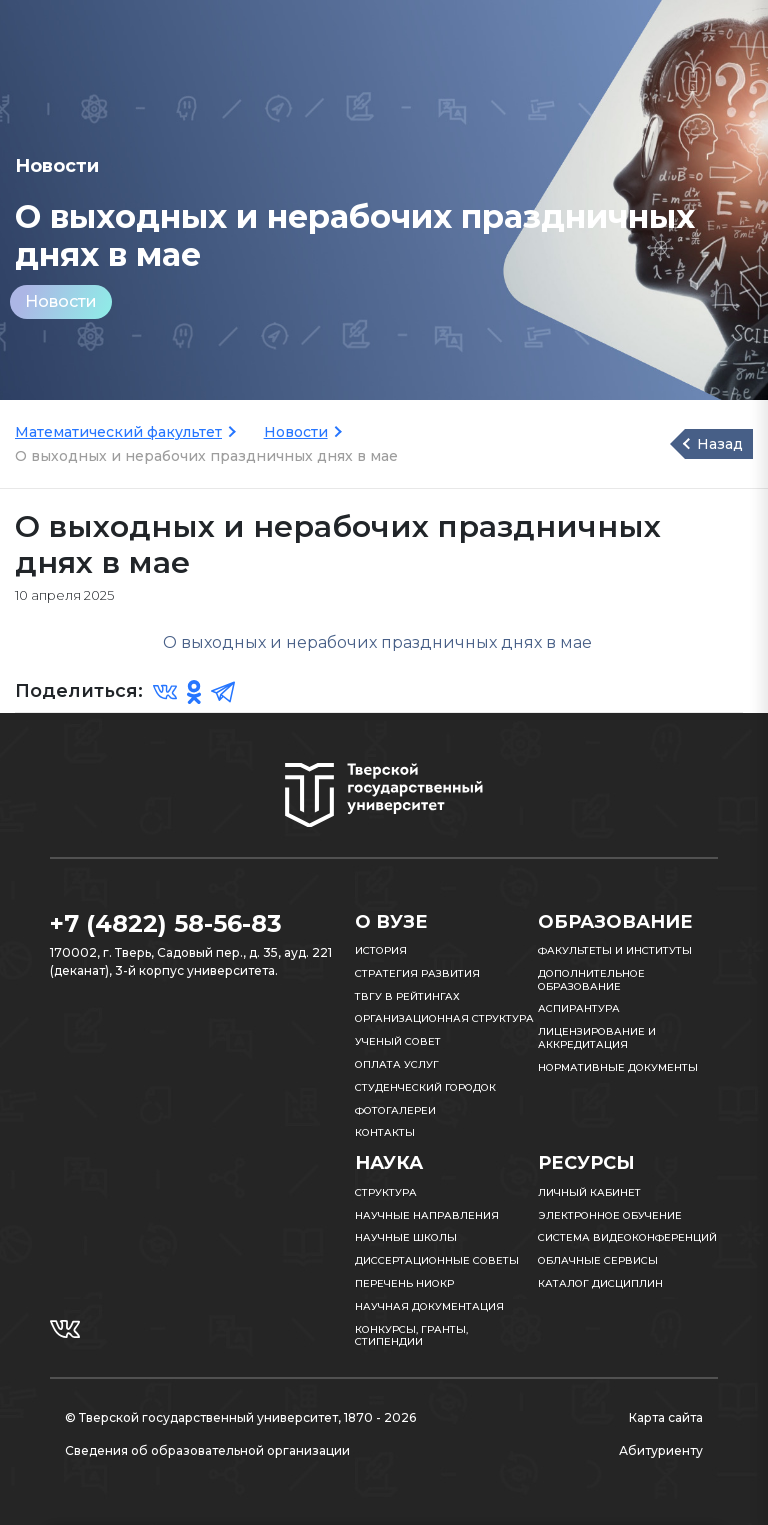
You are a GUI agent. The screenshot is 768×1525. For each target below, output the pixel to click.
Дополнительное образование (591, 980)
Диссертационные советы (437, 1260)
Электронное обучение (610, 1215)
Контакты (385, 1132)
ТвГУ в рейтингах (407, 996)
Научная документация (429, 1306)
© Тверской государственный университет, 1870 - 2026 (240, 1417)
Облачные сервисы (598, 1260)
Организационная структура (444, 1018)
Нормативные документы (618, 1067)
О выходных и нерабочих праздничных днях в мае (379, 642)
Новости (61, 301)
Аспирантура (579, 1008)
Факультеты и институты (615, 950)
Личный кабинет (589, 1192)
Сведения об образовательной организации (207, 1450)
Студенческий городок (425, 1087)
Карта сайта (666, 1417)
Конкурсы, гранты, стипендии (411, 1336)
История (381, 950)
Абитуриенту (661, 1450)
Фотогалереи (395, 1110)
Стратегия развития (417, 973)
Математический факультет (118, 432)
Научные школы (406, 1237)
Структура (386, 1192)
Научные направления (427, 1215)
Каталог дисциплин (600, 1283)
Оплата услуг (397, 1064)
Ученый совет (398, 1041)
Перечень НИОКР (404, 1283)
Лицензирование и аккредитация (597, 1038)
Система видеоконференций (627, 1237)
